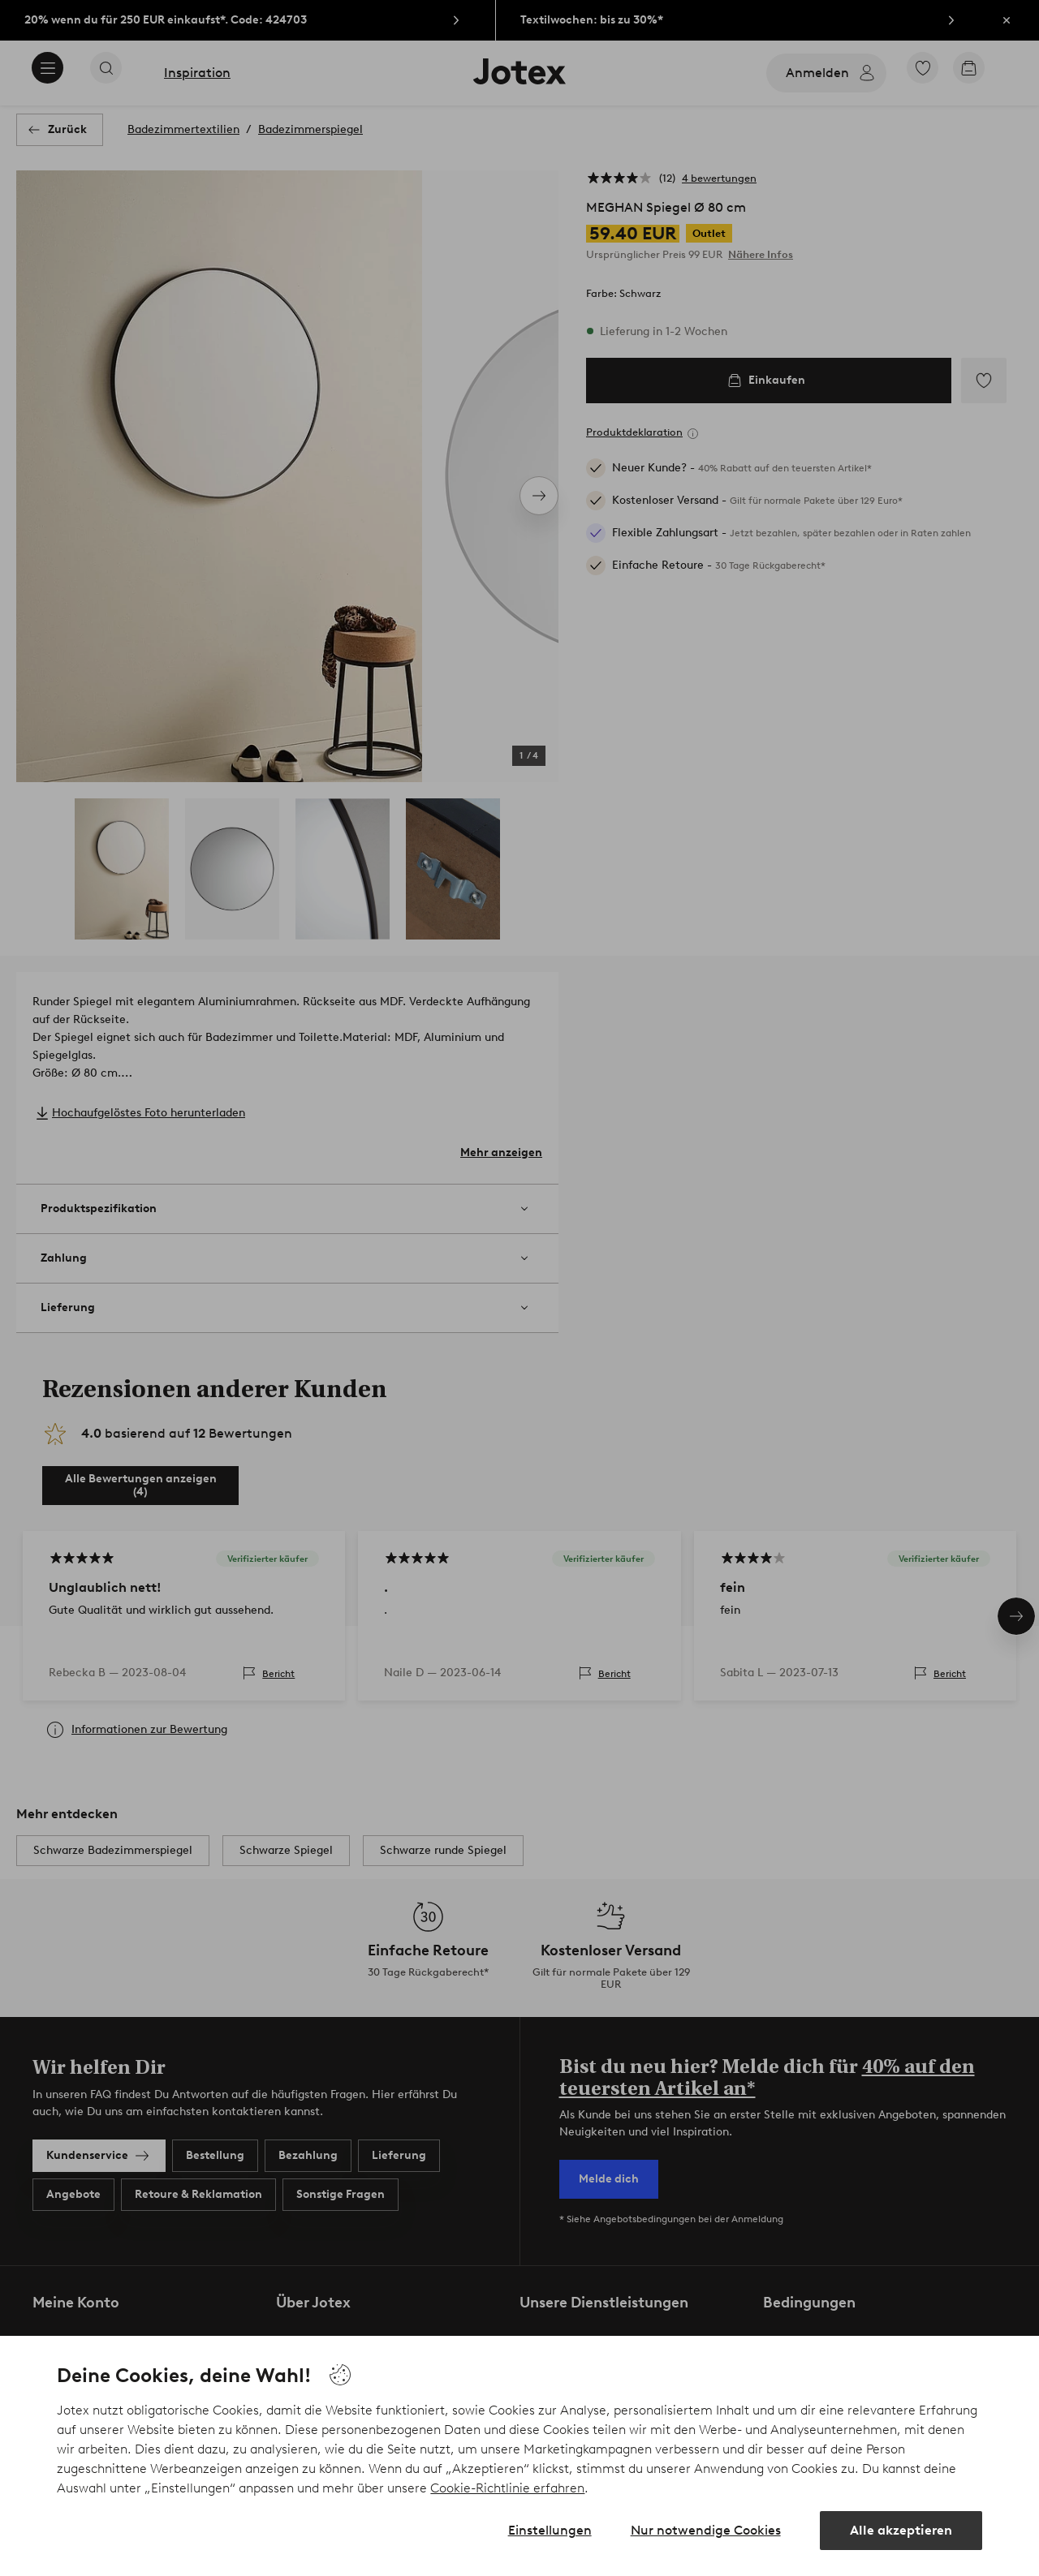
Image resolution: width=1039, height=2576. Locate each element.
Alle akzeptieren (901, 2530)
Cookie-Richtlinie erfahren (507, 2488)
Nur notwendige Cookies (706, 2530)
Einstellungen (550, 2530)
